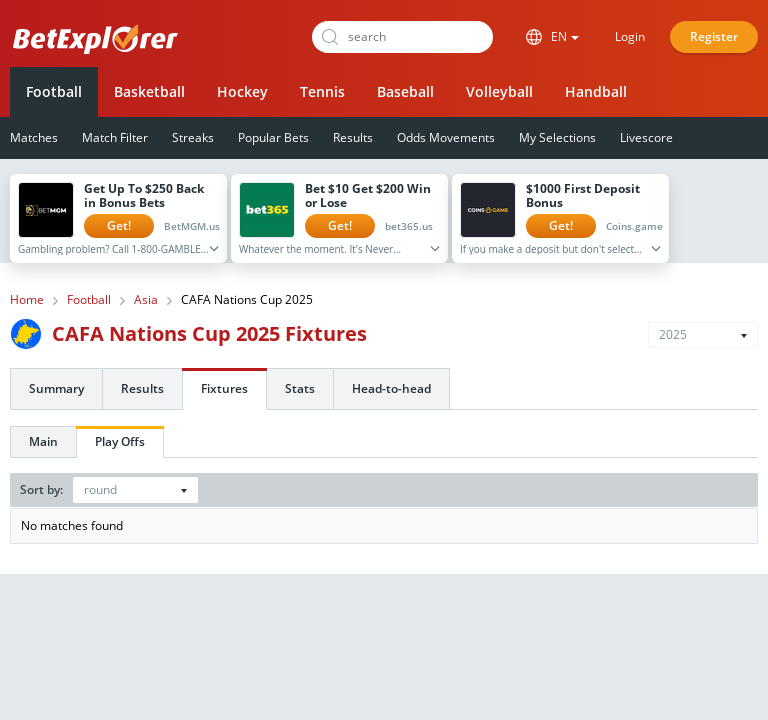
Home (27, 300)
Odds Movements (446, 137)
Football (54, 91)
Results (353, 137)
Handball (596, 91)
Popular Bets (273, 137)
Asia (146, 300)
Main (43, 441)
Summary (56, 388)
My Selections (557, 137)
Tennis (322, 91)
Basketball (149, 91)
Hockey (242, 91)
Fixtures (224, 388)
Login (630, 36)
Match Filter (115, 137)
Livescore (646, 137)
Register (714, 36)
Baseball (405, 91)
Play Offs (120, 441)
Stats (300, 388)
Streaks (193, 137)
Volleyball (499, 91)
